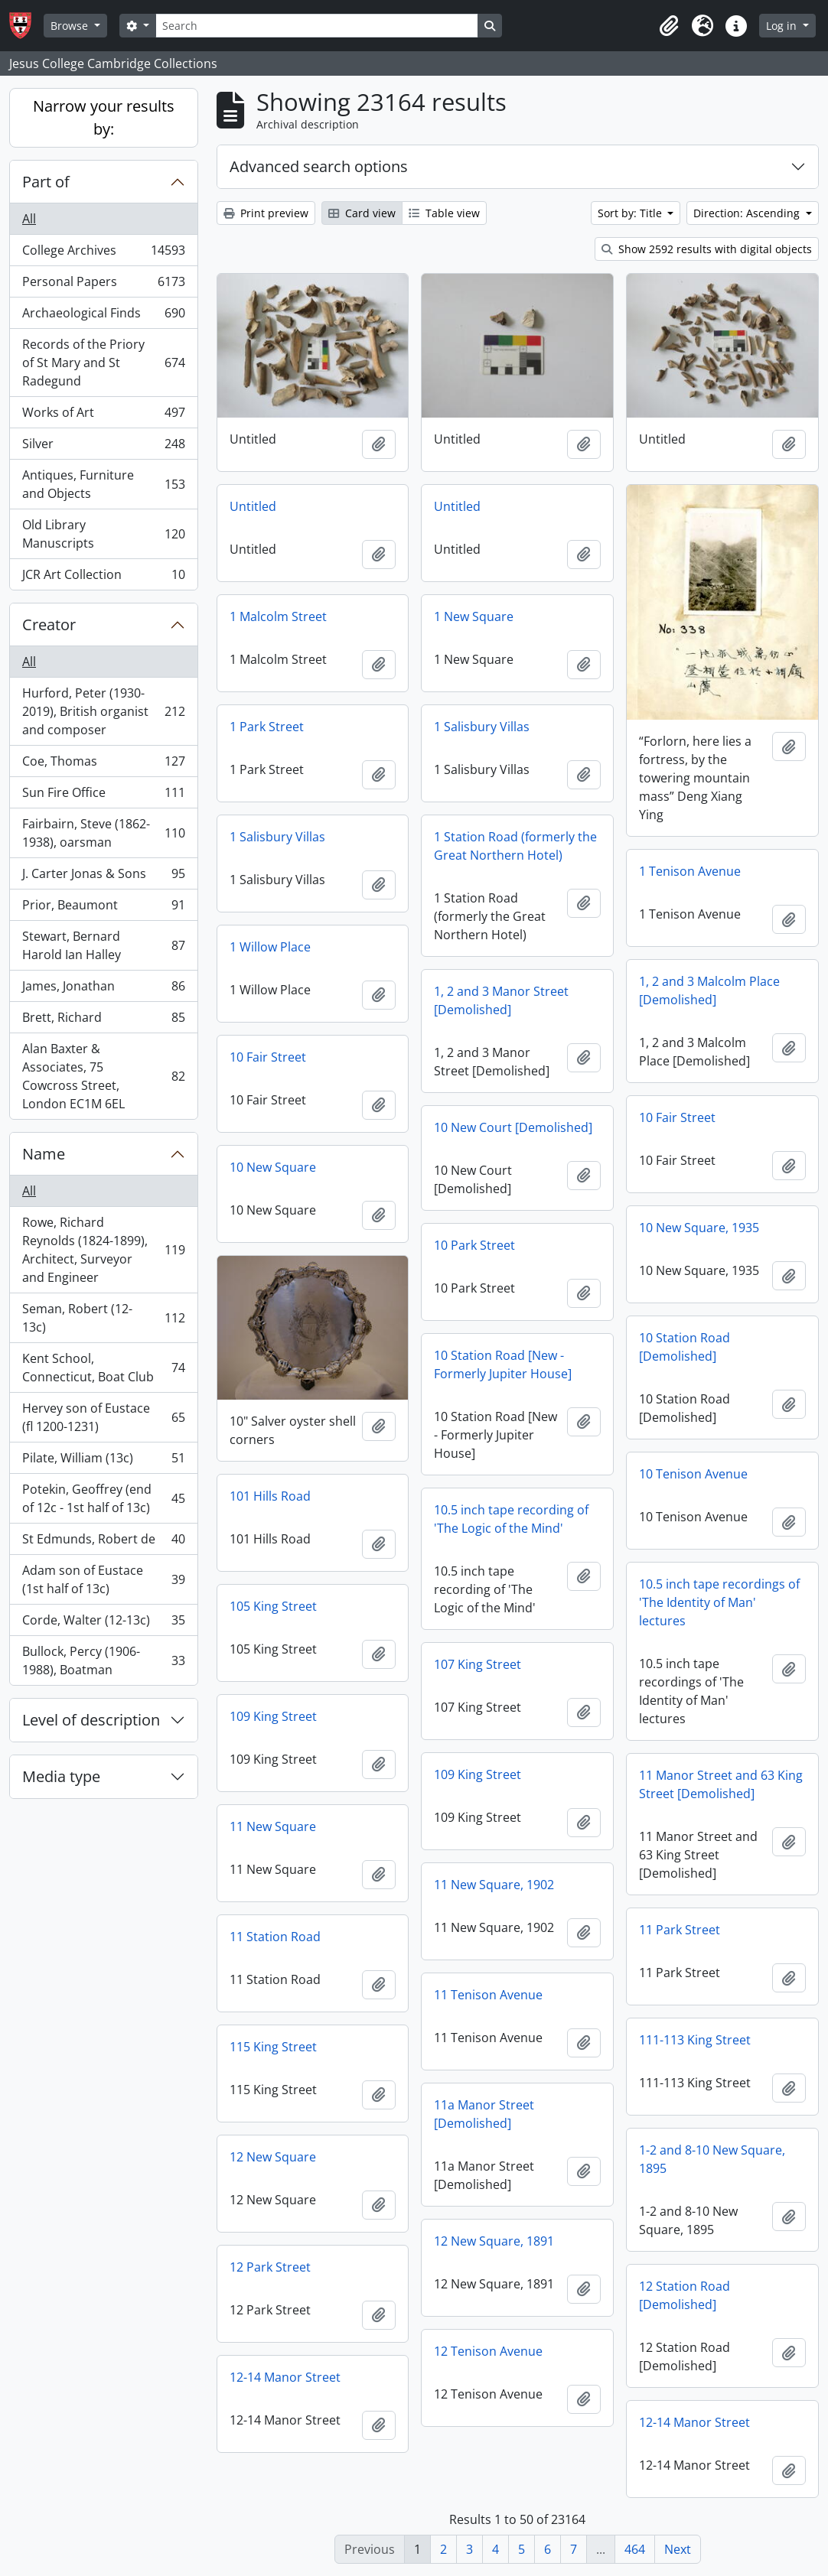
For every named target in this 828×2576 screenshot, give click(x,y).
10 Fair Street (268, 1057)
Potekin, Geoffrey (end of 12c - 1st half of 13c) (103, 1498)
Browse (71, 25)
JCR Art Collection (103, 577)
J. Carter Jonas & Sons (103, 877)
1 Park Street (267, 726)
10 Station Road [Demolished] (684, 1346)
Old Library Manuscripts (103, 533)
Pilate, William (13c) (103, 1461)
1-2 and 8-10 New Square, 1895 (712, 2159)
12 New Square (273, 2156)
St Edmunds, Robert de (103, 1542)
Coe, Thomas (103, 764)
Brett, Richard (103, 1020)
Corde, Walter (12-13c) (103, 1623)
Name (43, 1153)
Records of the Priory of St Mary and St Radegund (103, 362)
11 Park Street (679, 1929)
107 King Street (477, 1664)
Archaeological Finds (103, 316)
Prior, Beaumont (103, 908)
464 (634, 2549)
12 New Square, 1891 (494, 2241)
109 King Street (273, 1716)
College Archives (103, 253)
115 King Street (273, 2046)
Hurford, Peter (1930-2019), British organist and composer (103, 711)
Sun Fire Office (103, 795)
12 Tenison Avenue (488, 2351)
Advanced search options (319, 166)
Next (677, 2549)
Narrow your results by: (103, 117)
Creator (49, 624)
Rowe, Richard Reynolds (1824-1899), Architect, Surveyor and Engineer (103, 1250)
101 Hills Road (270, 1496)
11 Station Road (275, 1936)
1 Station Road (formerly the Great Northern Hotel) (515, 846)
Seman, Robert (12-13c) (103, 1317)
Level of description (91, 1719)
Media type (61, 1776)
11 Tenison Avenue (488, 1994)
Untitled (253, 506)
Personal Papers (103, 285)
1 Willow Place (270, 946)
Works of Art (103, 415)
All (29, 218)
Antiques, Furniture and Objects (103, 484)
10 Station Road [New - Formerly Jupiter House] (503, 1364)
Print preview (265, 213)
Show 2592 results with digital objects (706, 249)
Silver (103, 447)
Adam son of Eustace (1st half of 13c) (103, 1579)
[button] (669, 26)
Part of (46, 181)
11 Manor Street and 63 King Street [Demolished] (721, 1784)
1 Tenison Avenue (690, 871)
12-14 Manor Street (285, 2377)
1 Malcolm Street (278, 616)
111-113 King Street (695, 2039)
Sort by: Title (631, 213)
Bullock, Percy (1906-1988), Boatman (103, 1660)
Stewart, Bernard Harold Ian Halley (103, 945)
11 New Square (273, 1826)
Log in (783, 25)
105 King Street (273, 1606)
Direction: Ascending (748, 213)
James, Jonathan (103, 989)
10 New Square (273, 1167)
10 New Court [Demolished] (513, 1127)
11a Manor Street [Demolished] (484, 2114)
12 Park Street (270, 2267)
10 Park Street (474, 1245)
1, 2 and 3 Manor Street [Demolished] (501, 1000)
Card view (362, 213)
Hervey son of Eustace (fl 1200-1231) (103, 1417)
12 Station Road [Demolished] (684, 2295)
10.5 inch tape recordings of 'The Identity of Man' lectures (719, 1602)
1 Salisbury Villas (482, 726)
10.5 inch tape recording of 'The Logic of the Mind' (511, 1519)
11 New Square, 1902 (494, 1884)
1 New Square (473, 616)
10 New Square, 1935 (699, 1227)
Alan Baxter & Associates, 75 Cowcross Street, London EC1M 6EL (103, 1076)
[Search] (316, 25)
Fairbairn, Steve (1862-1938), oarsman (103, 833)
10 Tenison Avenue (693, 1473)
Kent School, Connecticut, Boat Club (103, 1367)
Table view (444, 213)
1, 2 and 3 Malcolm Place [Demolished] (709, 990)
